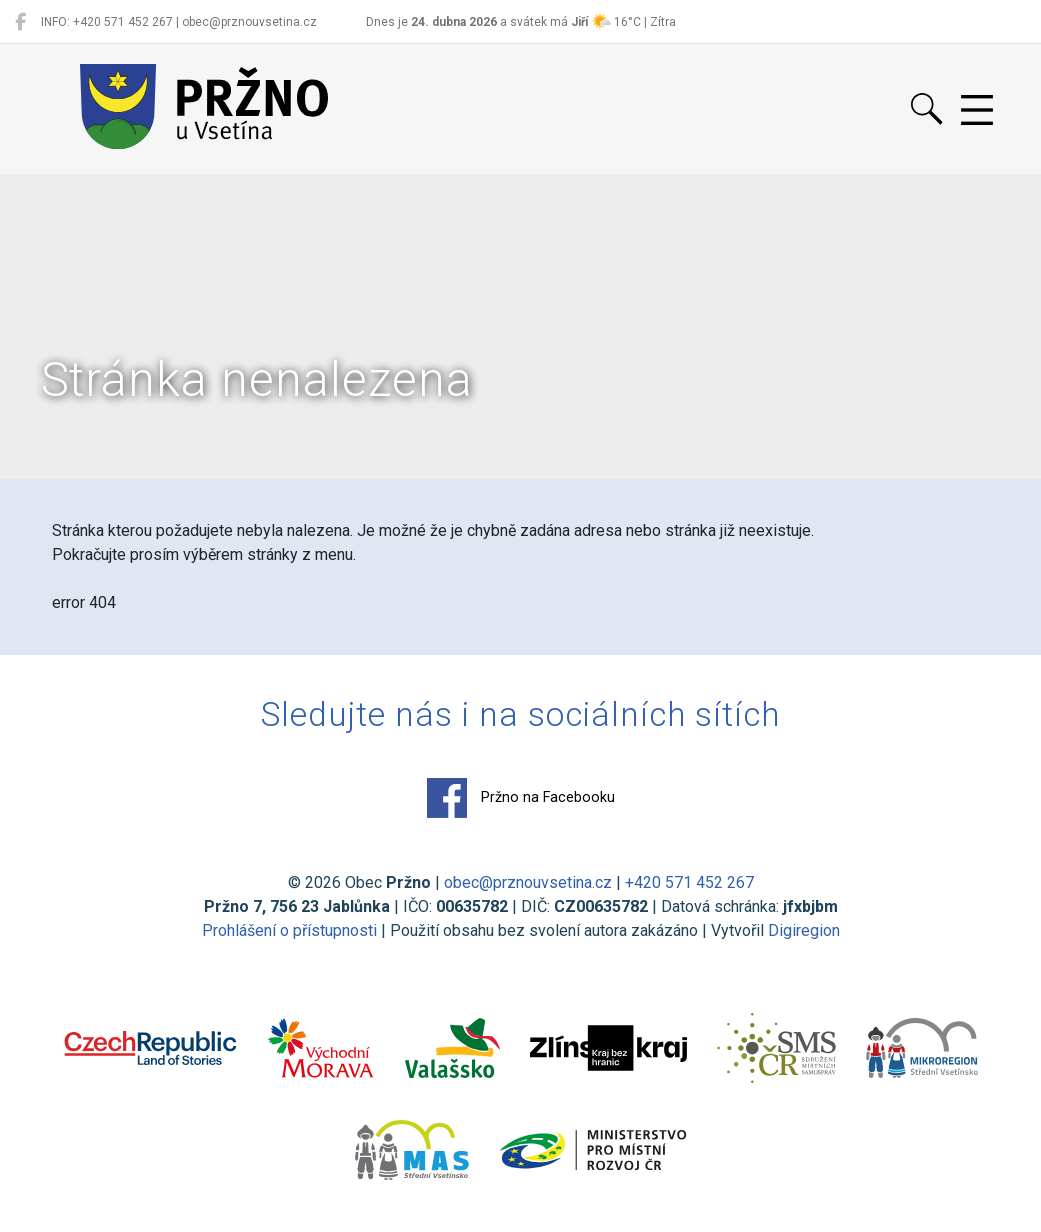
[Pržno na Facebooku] (20, 22)
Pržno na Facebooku (521, 798)
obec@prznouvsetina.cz (528, 882)
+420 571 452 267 (689, 882)
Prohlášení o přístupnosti (289, 930)
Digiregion (804, 930)
